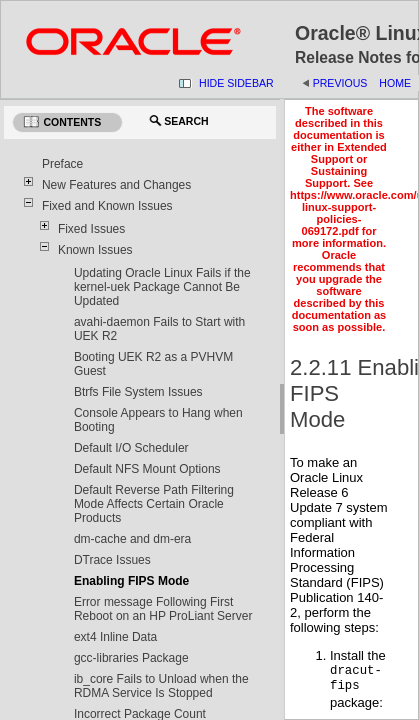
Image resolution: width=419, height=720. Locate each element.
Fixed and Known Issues (107, 206)
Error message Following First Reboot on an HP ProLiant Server (163, 609)
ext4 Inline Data (115, 637)
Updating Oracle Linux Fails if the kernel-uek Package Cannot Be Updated (162, 287)
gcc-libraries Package (131, 658)
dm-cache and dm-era (132, 539)
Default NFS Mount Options (147, 469)
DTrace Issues (112, 560)
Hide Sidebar (236, 83)
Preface (62, 164)
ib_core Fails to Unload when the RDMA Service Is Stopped (161, 686)
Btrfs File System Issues (138, 392)
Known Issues (95, 250)
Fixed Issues (91, 229)
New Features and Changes (116, 185)
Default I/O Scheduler (131, 448)
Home (395, 83)
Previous (340, 83)
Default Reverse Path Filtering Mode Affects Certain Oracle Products (154, 504)
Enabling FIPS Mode (131, 581)
